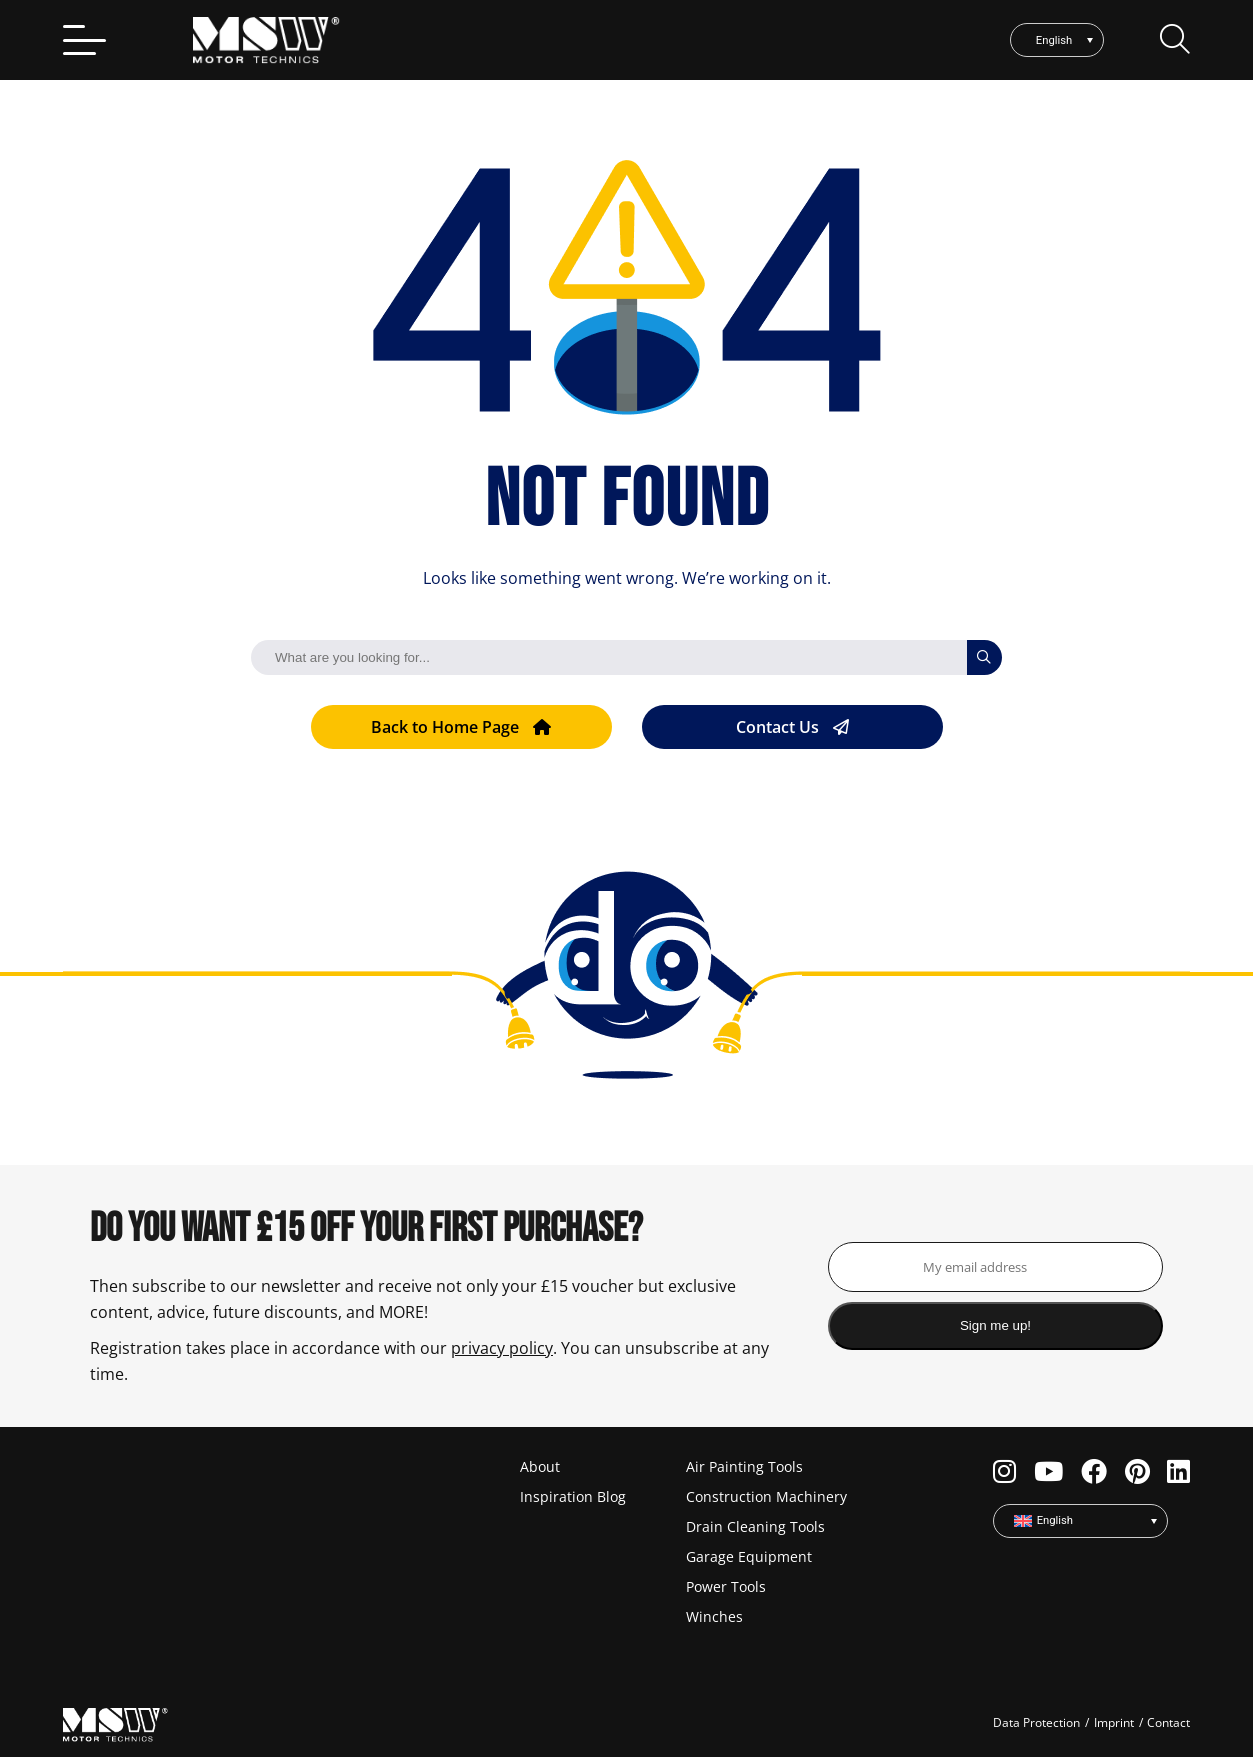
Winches (714, 1616)
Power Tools (726, 1586)
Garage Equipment (749, 1556)
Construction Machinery (766, 1496)
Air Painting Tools (744, 1466)
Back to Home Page (461, 727)
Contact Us (792, 727)
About (540, 1466)
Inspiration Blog (573, 1496)
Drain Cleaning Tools (755, 1526)
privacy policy (502, 1348)
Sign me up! (995, 1325)
